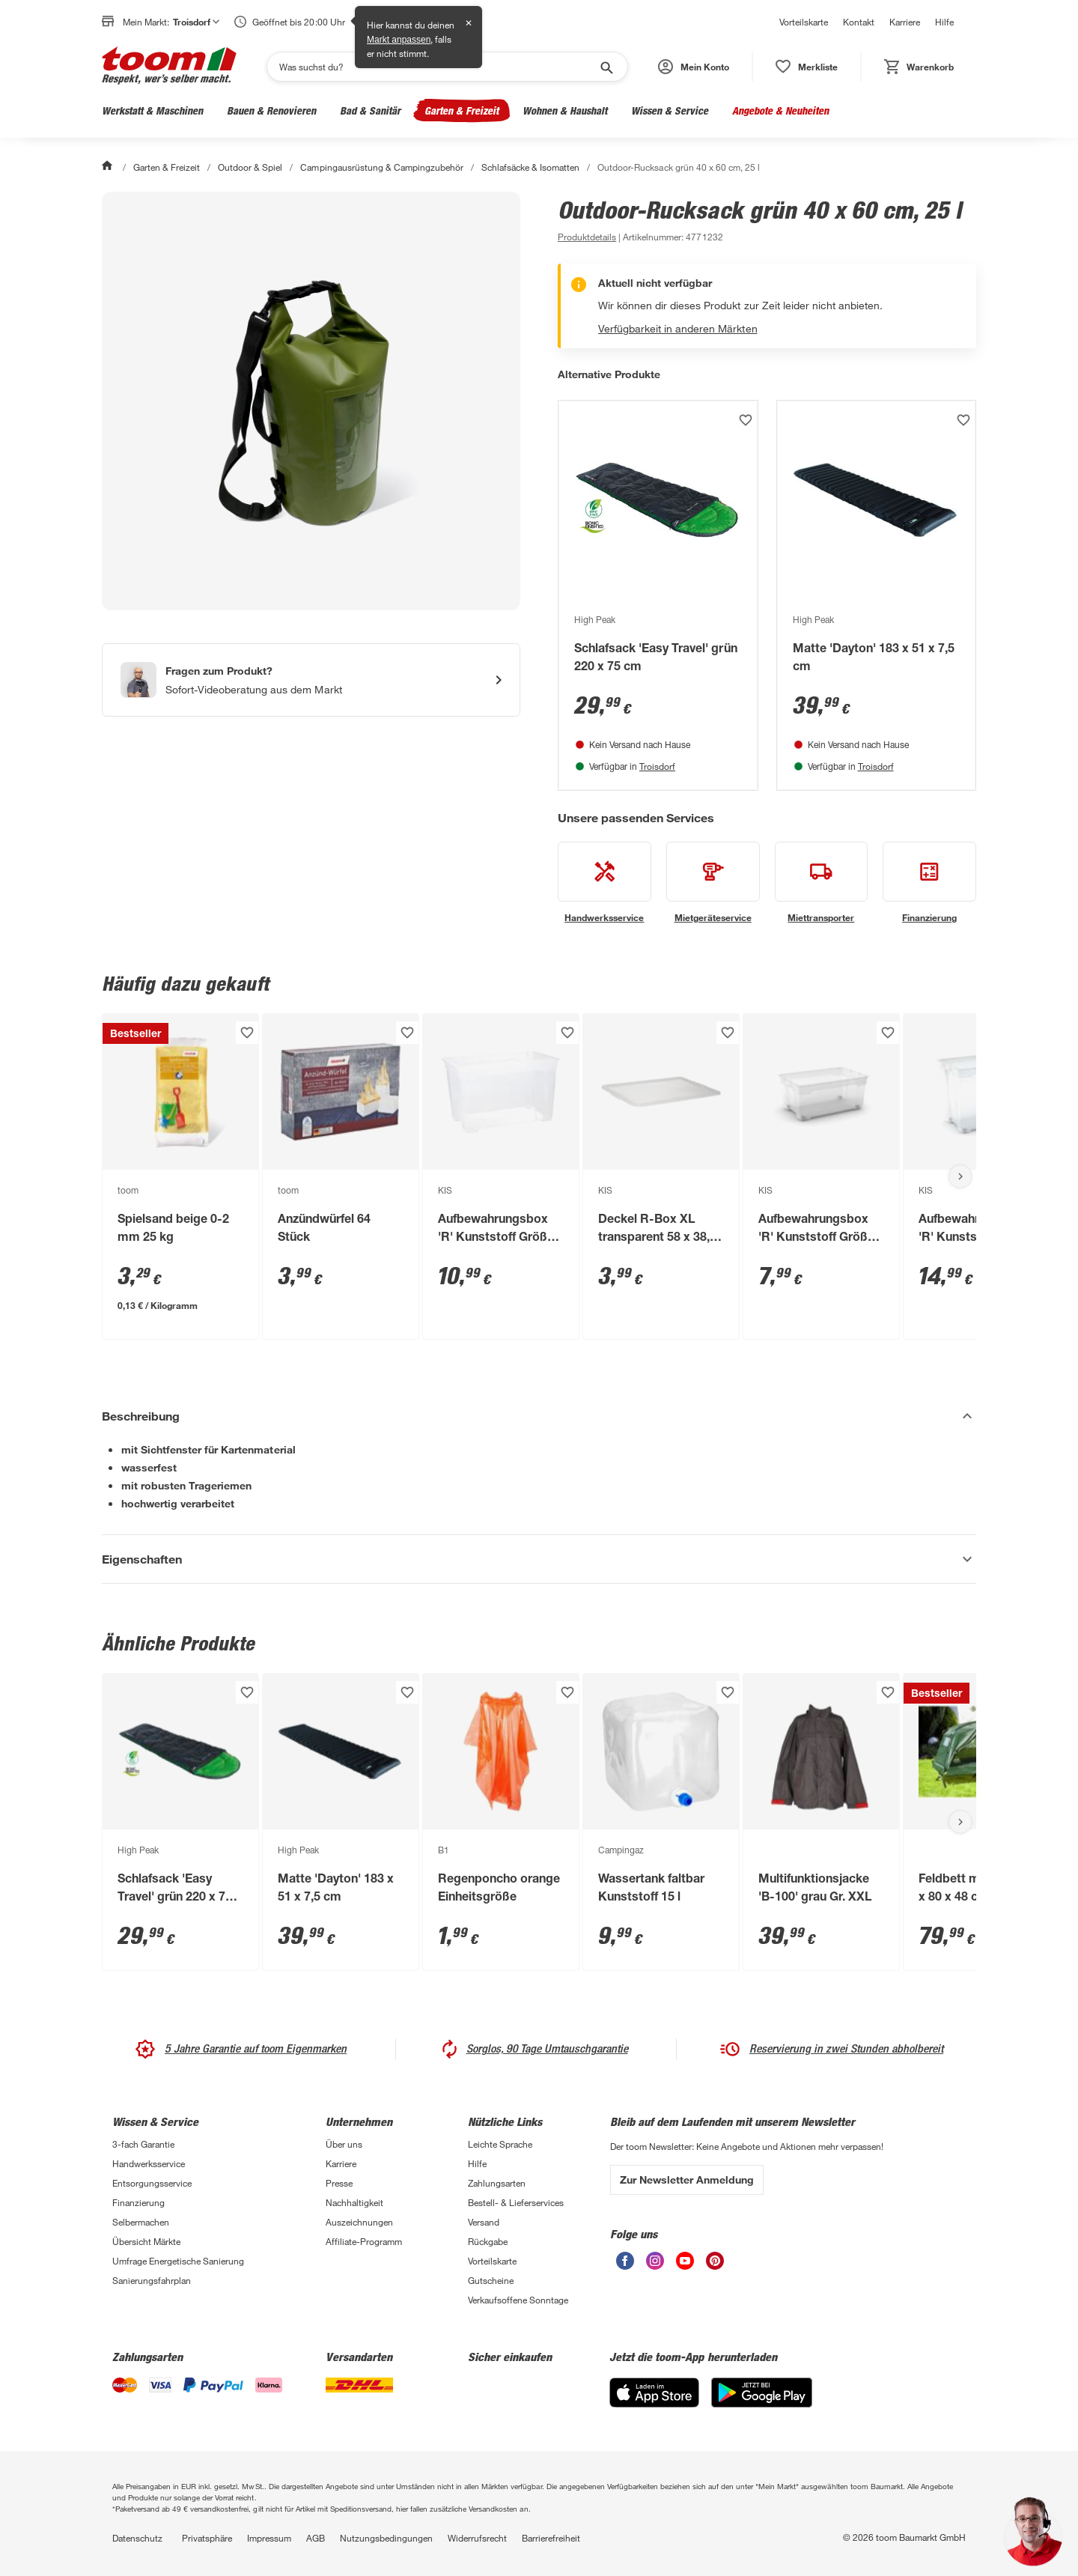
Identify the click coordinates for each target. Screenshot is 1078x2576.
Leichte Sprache (500, 2144)
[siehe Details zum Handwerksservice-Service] (604, 883)
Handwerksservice (148, 2163)
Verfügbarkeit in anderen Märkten (678, 328)
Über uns (344, 2144)
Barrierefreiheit (551, 2538)
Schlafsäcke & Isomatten (530, 167)
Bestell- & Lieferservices (516, 2202)
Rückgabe (488, 2241)
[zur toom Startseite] (169, 66)
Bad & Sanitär (370, 110)
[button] (694, 67)
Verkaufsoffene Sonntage (518, 2300)
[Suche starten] (605, 66)
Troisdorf (657, 766)
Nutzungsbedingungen (386, 2538)
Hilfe (944, 22)
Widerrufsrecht (477, 2538)
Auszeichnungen (359, 2222)
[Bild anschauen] (311, 401)
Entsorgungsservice (152, 2183)
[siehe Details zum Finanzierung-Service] (929, 883)
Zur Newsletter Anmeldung (687, 2179)
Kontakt (858, 22)
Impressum (269, 2538)
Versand (483, 2222)
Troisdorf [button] (196, 22)
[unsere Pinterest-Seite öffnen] (715, 2265)
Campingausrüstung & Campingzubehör (381, 167)
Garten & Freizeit (461, 110)
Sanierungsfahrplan (151, 2280)
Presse (339, 2183)
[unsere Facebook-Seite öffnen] (625, 2265)
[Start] (108, 167)
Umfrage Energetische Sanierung (178, 2261)
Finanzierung (138, 2202)
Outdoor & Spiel (250, 167)
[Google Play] (761, 2403)
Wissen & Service (669, 110)
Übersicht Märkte (146, 2241)
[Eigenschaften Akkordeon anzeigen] (539, 1559)
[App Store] (654, 2403)
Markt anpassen (398, 39)
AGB (315, 2538)
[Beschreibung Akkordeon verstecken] (539, 1416)
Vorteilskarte (803, 22)
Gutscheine (491, 2280)
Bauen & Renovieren (271, 110)
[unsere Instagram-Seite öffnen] (655, 2265)
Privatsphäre (207, 2538)
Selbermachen (140, 2222)
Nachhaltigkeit (354, 2202)
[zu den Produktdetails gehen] (587, 236)
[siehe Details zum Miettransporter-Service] (821, 883)
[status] (806, 67)
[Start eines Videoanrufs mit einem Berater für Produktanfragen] (311, 680)
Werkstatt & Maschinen (152, 110)
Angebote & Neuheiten (780, 110)
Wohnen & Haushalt (565, 110)
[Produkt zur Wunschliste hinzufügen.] (745, 420)
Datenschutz (137, 2538)
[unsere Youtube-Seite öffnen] (685, 2265)
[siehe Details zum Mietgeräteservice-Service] (713, 883)
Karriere (904, 22)
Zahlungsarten (497, 2183)
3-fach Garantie (143, 2144)
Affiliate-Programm (364, 2241)
